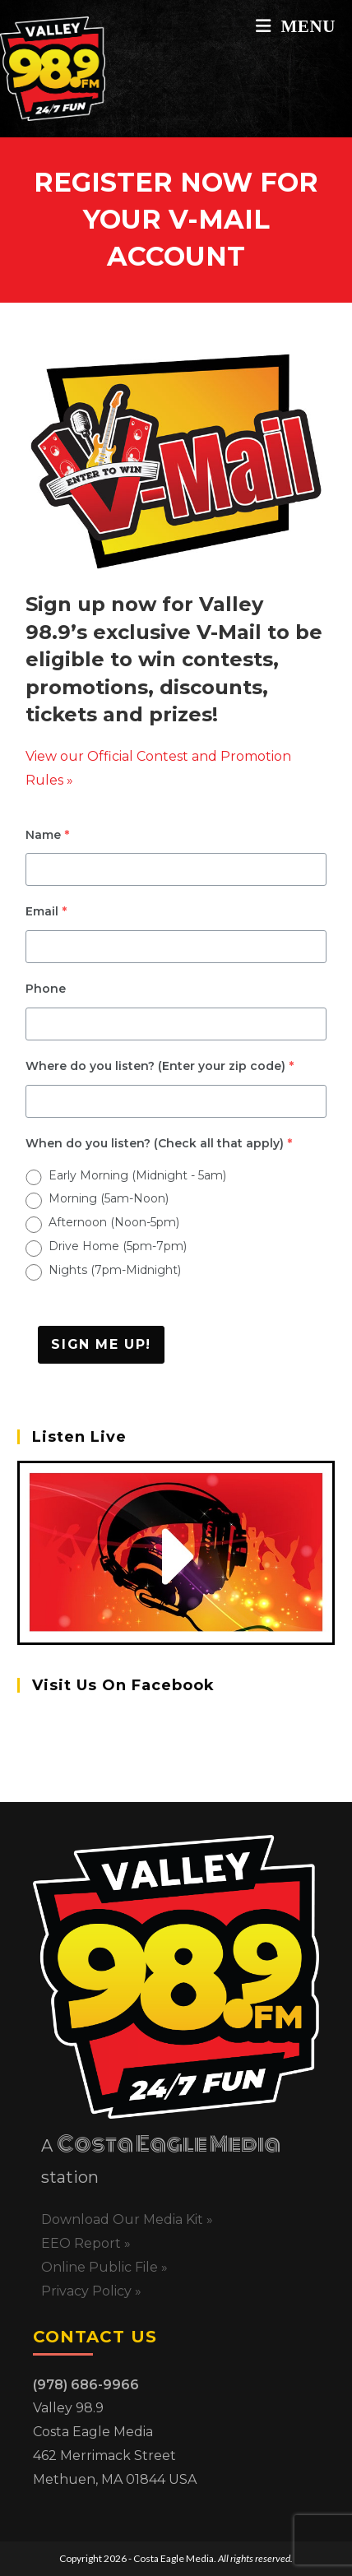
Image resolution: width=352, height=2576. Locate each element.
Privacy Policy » (91, 2291)
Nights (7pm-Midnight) (115, 1270)
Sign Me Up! (101, 1344)
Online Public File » (104, 2267)
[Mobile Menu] (296, 26)
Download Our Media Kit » (127, 2219)
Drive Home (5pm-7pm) (118, 1246)
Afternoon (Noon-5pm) (114, 1222)
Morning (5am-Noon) (109, 1198)
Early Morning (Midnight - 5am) (137, 1175)
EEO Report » (86, 2243)
